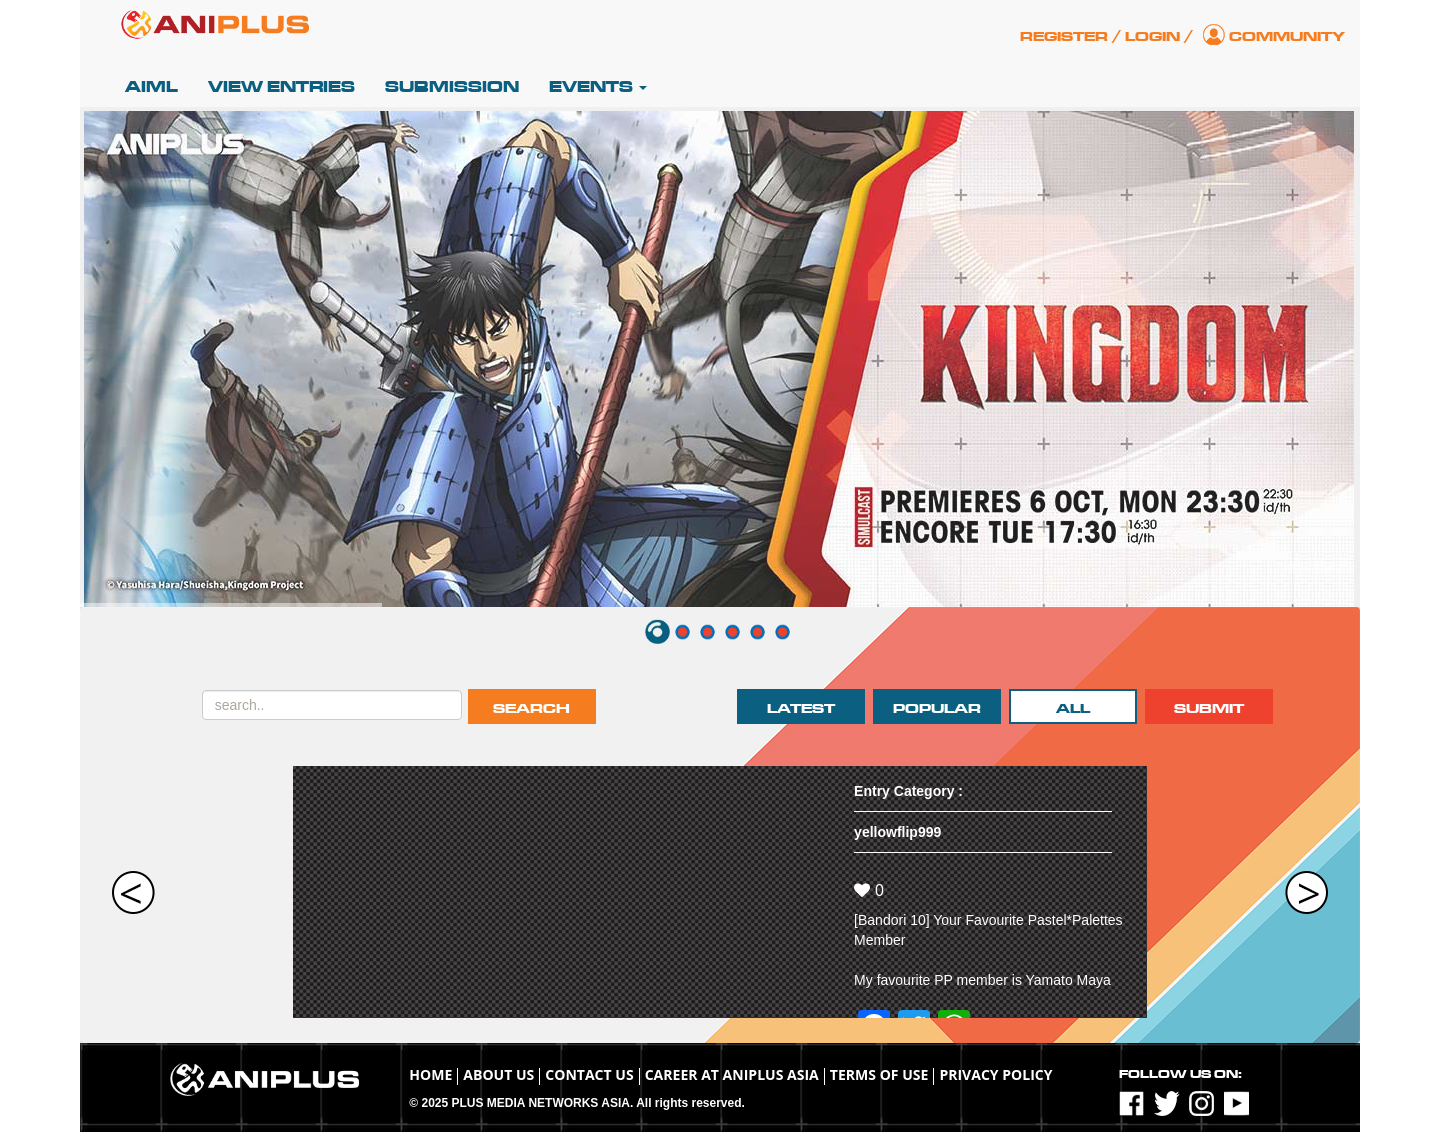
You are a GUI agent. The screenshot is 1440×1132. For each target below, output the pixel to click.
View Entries (281, 87)
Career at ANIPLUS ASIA (732, 1074)
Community (1287, 36)
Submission (452, 87)
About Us (498, 1074)
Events (598, 87)
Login (1152, 36)
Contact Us (589, 1074)
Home (430, 1074)
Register (1064, 36)
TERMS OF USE (879, 1074)
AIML (151, 87)
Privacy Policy (995, 1074)
